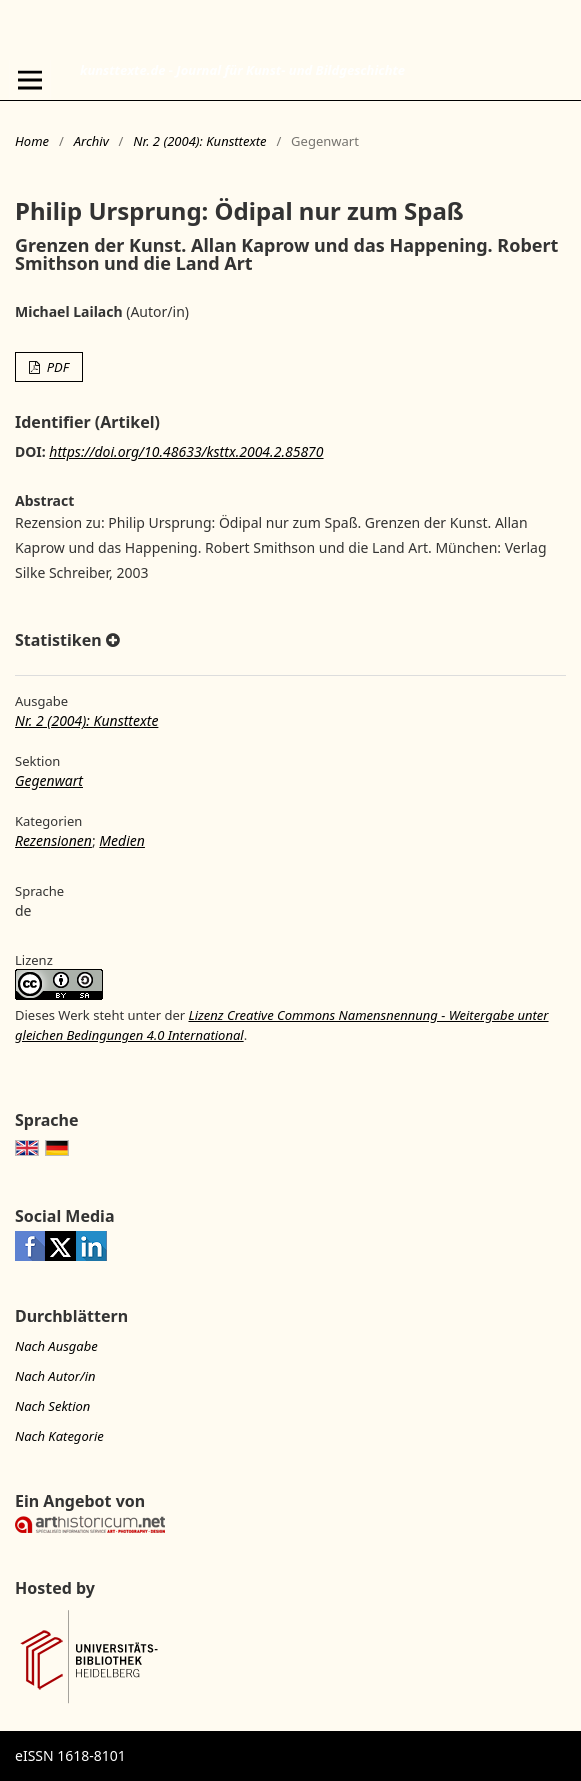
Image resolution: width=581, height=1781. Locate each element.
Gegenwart (49, 780)
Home (32, 141)
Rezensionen (53, 840)
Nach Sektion (52, 1406)
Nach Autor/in (55, 1376)
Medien (122, 840)
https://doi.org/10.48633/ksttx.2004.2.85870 (186, 451)
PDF (56, 367)
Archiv (91, 141)
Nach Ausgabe (56, 1346)
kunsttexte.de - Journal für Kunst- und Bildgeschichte (242, 70)
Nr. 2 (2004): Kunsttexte (199, 141)
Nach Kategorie (59, 1436)
